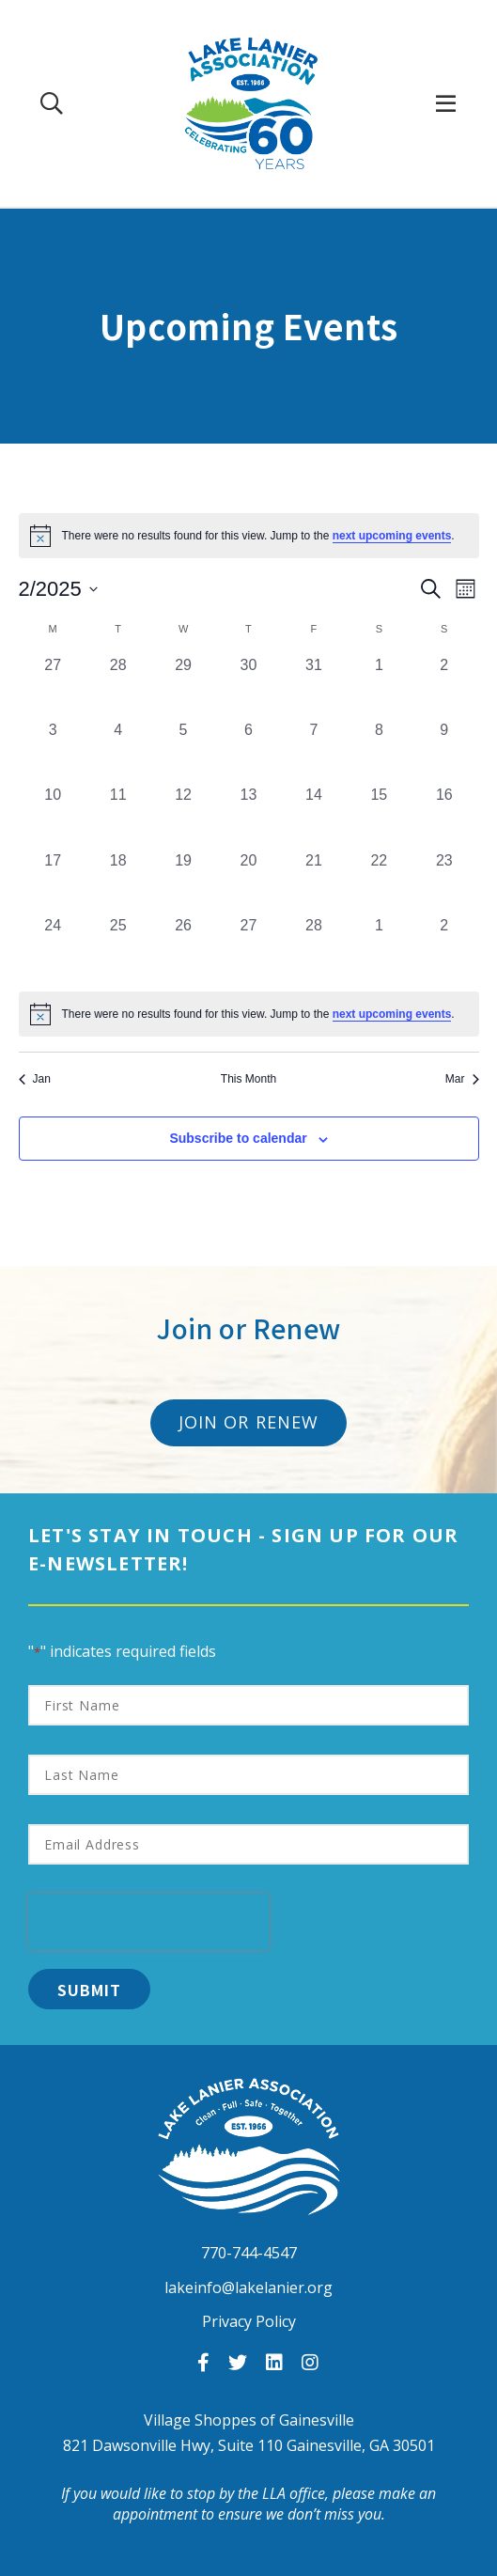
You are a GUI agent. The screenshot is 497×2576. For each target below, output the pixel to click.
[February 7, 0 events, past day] (313, 751)
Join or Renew (248, 1422)
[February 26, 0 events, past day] (182, 946)
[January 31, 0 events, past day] (313, 686)
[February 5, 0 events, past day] (182, 751)
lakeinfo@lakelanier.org (248, 2287)
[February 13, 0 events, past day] (248, 816)
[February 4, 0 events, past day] (117, 751)
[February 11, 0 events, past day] (117, 816)
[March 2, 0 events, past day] (444, 946)
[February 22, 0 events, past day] (379, 882)
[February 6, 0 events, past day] (248, 751)
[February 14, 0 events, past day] (313, 816)
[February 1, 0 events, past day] (379, 686)
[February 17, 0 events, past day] (53, 882)
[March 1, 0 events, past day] (379, 946)
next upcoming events (392, 535)
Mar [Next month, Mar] (462, 1078)
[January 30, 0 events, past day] (248, 686)
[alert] (249, 1014)
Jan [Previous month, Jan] (35, 1078)
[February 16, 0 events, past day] (444, 816)
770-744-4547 (249, 2253)
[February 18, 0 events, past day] (117, 882)
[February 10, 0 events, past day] (53, 816)
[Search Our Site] (51, 103)
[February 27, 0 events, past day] (248, 946)
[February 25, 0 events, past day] (117, 946)
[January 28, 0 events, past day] (117, 686)
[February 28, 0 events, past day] (313, 946)
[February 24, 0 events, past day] (53, 946)
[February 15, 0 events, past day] (379, 816)
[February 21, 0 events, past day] (313, 882)
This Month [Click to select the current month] (248, 1078)
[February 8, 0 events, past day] (379, 751)
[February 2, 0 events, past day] (444, 686)
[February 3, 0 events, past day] (53, 751)
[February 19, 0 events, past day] (182, 882)
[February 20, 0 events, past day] (248, 882)
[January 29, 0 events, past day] (182, 686)
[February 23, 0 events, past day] (444, 882)
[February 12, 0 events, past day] (182, 816)
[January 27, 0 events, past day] (53, 686)
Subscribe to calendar (237, 1138)
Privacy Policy (249, 2321)
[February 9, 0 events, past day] (444, 751)
